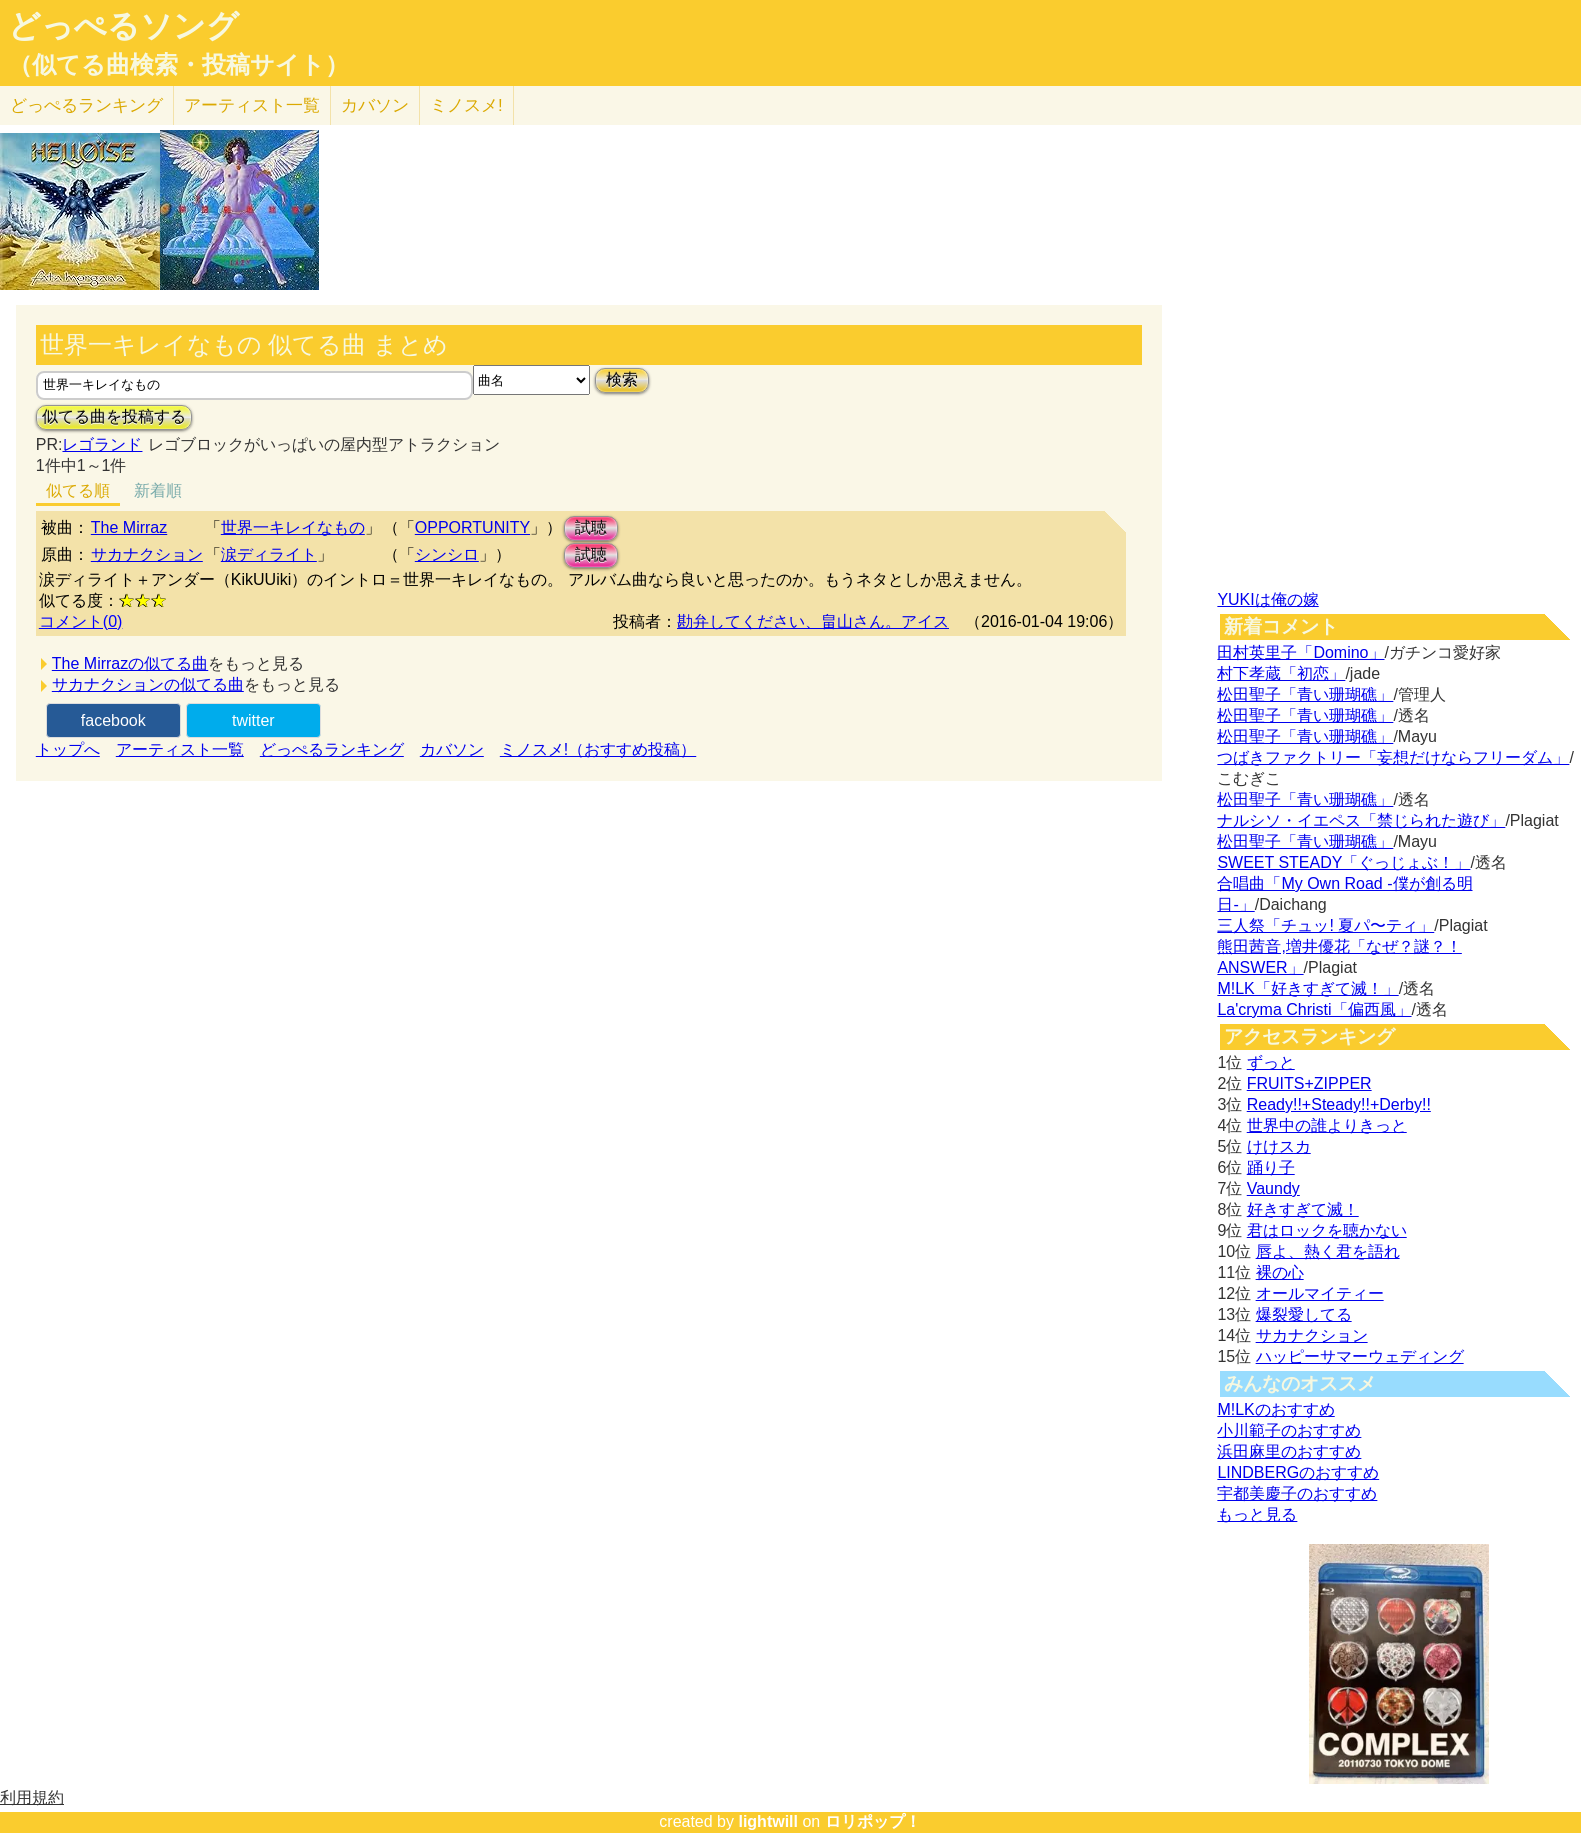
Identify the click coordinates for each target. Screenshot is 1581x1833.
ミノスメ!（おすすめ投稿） (598, 749)
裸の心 (1280, 1272)
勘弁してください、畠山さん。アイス (813, 621)
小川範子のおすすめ (1289, 1430)
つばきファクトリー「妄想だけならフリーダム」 (1393, 757)
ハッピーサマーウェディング (1360, 1356)
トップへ (68, 749)
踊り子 (1271, 1167)
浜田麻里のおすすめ (1289, 1451)
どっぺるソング (123, 26)
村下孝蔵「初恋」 (1281, 673)
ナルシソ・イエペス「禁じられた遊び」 (1361, 820)
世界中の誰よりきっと (1327, 1125)
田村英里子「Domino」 (1300, 652)
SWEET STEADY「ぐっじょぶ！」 (1343, 862)
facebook (113, 720)
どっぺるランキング (332, 749)
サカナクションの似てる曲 (148, 684)
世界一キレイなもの (293, 527)
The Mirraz (129, 527)
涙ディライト (269, 554)
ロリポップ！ (873, 1821)
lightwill (768, 1821)
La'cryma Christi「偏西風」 (1314, 1009)
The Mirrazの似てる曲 (130, 663)
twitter (253, 720)
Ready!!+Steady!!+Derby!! (1339, 1104)
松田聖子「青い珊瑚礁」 (1305, 694)
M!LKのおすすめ (1275, 1409)
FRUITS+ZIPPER (1309, 1083)
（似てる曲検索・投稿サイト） (178, 65)
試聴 (591, 527)
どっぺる (86, 105)
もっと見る (1257, 1514)
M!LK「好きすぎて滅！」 (1307, 988)
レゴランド (102, 444)
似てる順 (78, 490)
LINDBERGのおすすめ (1298, 1472)
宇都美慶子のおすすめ (1297, 1493)
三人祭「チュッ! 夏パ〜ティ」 (1325, 925)
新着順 (158, 490)
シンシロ (447, 554)
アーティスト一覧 (180, 749)
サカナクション (147, 554)
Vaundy (1273, 1188)
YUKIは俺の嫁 (1267, 599)
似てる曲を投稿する (114, 416)
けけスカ (1279, 1146)
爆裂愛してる (1304, 1314)
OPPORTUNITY (472, 527)
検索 (622, 379)
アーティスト (252, 105)
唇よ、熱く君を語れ (1328, 1251)
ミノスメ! (466, 105)
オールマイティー (1320, 1293)
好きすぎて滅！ (1303, 1209)
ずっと (1271, 1062)
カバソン (375, 105)
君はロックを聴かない (1327, 1230)
